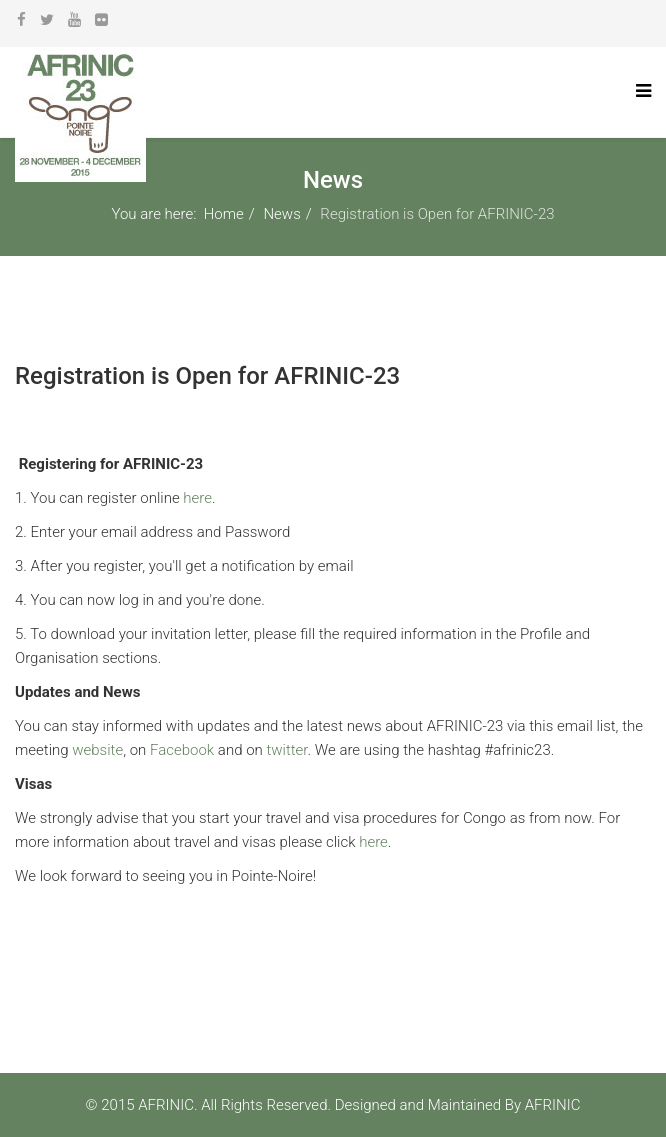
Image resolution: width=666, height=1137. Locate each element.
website (97, 750)
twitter (286, 750)
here (197, 498)
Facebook (182, 750)
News (281, 214)
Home (224, 214)
